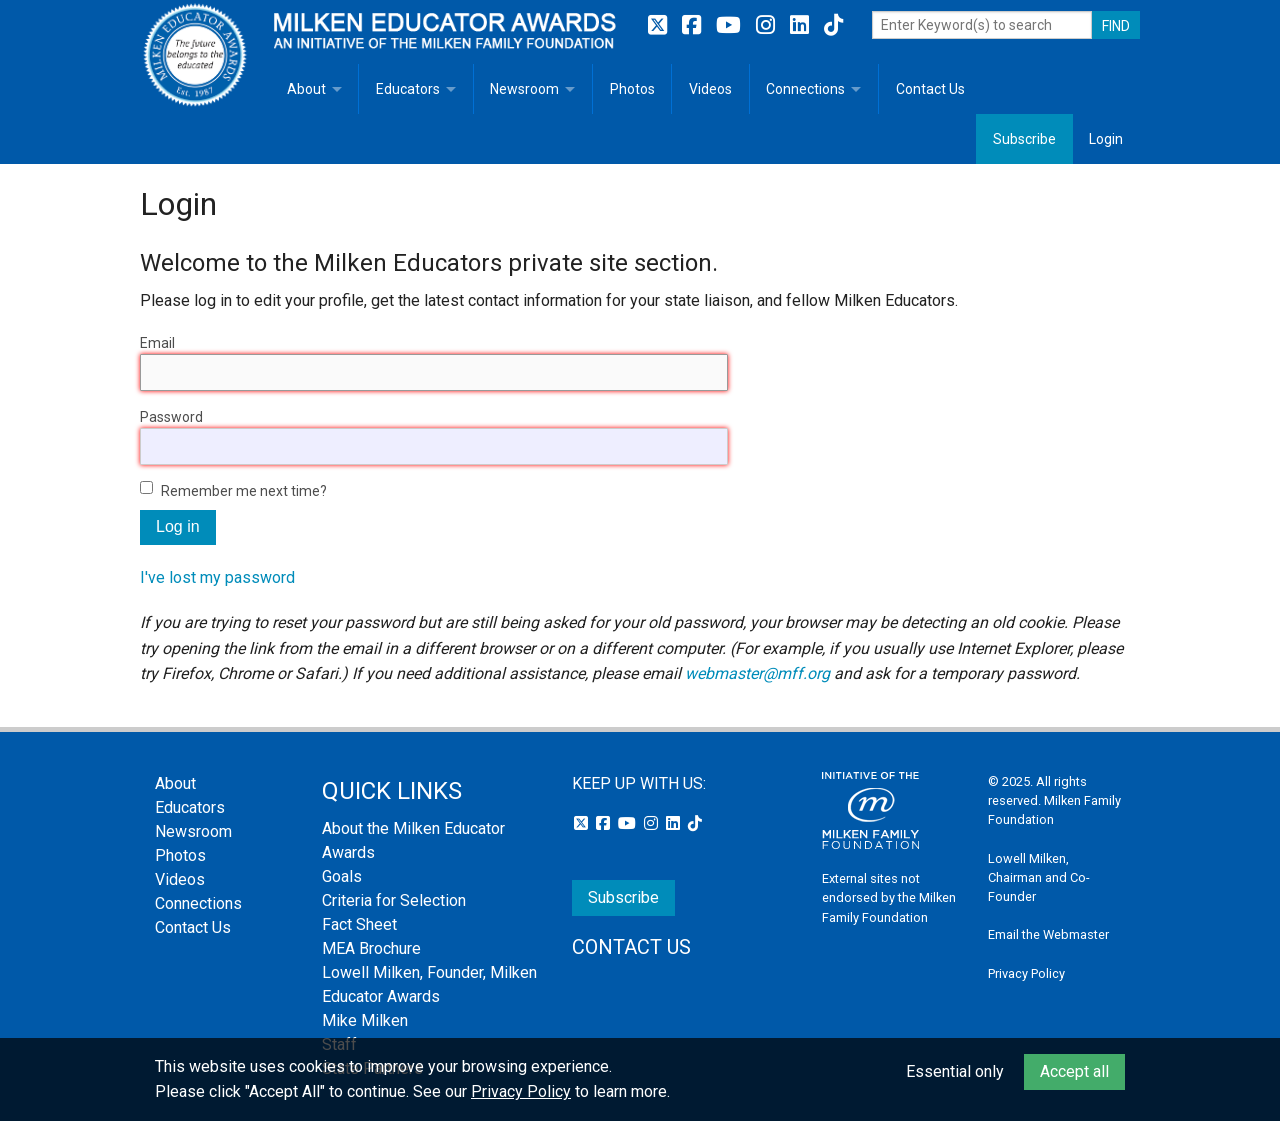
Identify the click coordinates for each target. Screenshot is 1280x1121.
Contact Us (930, 89)
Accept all (1074, 1071)
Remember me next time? (244, 491)
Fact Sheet (359, 924)
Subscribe (1024, 139)
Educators (408, 89)
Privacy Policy (1026, 973)
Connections (805, 89)
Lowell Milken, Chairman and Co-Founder (1039, 877)
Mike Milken (365, 1020)
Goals (342, 876)
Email (157, 343)
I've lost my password (217, 577)
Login (1106, 139)
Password (171, 417)
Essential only (955, 1071)
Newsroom (524, 89)
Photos (632, 89)
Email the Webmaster (1048, 934)
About (306, 89)
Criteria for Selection (394, 900)
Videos (710, 89)
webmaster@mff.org (757, 673)
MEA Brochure (371, 948)
